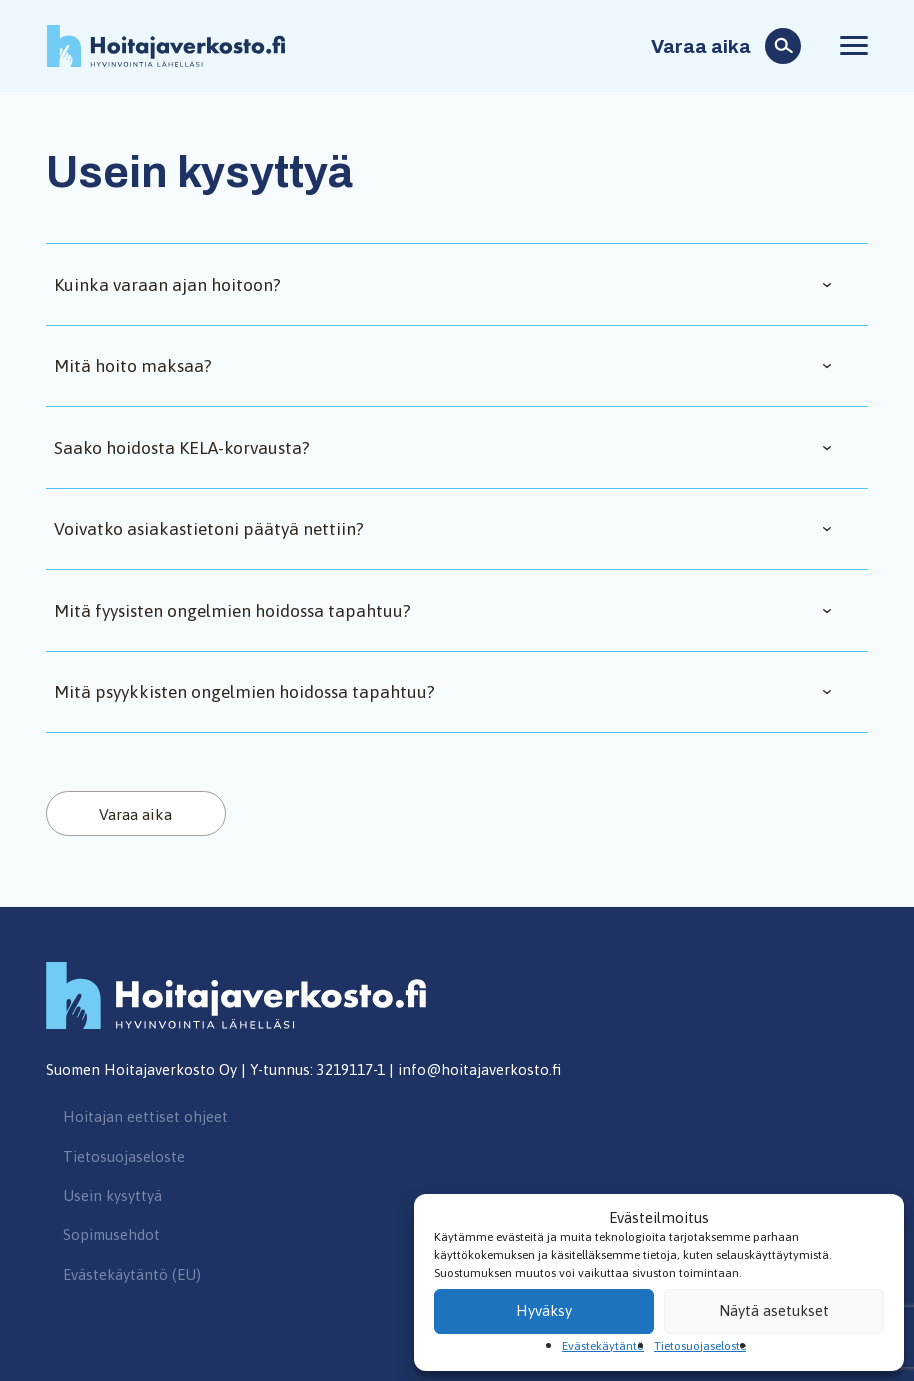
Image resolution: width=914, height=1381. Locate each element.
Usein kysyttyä (112, 1195)
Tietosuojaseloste (700, 1346)
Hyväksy (544, 1310)
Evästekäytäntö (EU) (132, 1274)
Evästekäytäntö (603, 1346)
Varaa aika (701, 46)
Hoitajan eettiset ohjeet (145, 1116)
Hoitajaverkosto (166, 46)
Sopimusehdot (111, 1234)
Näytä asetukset (774, 1310)
